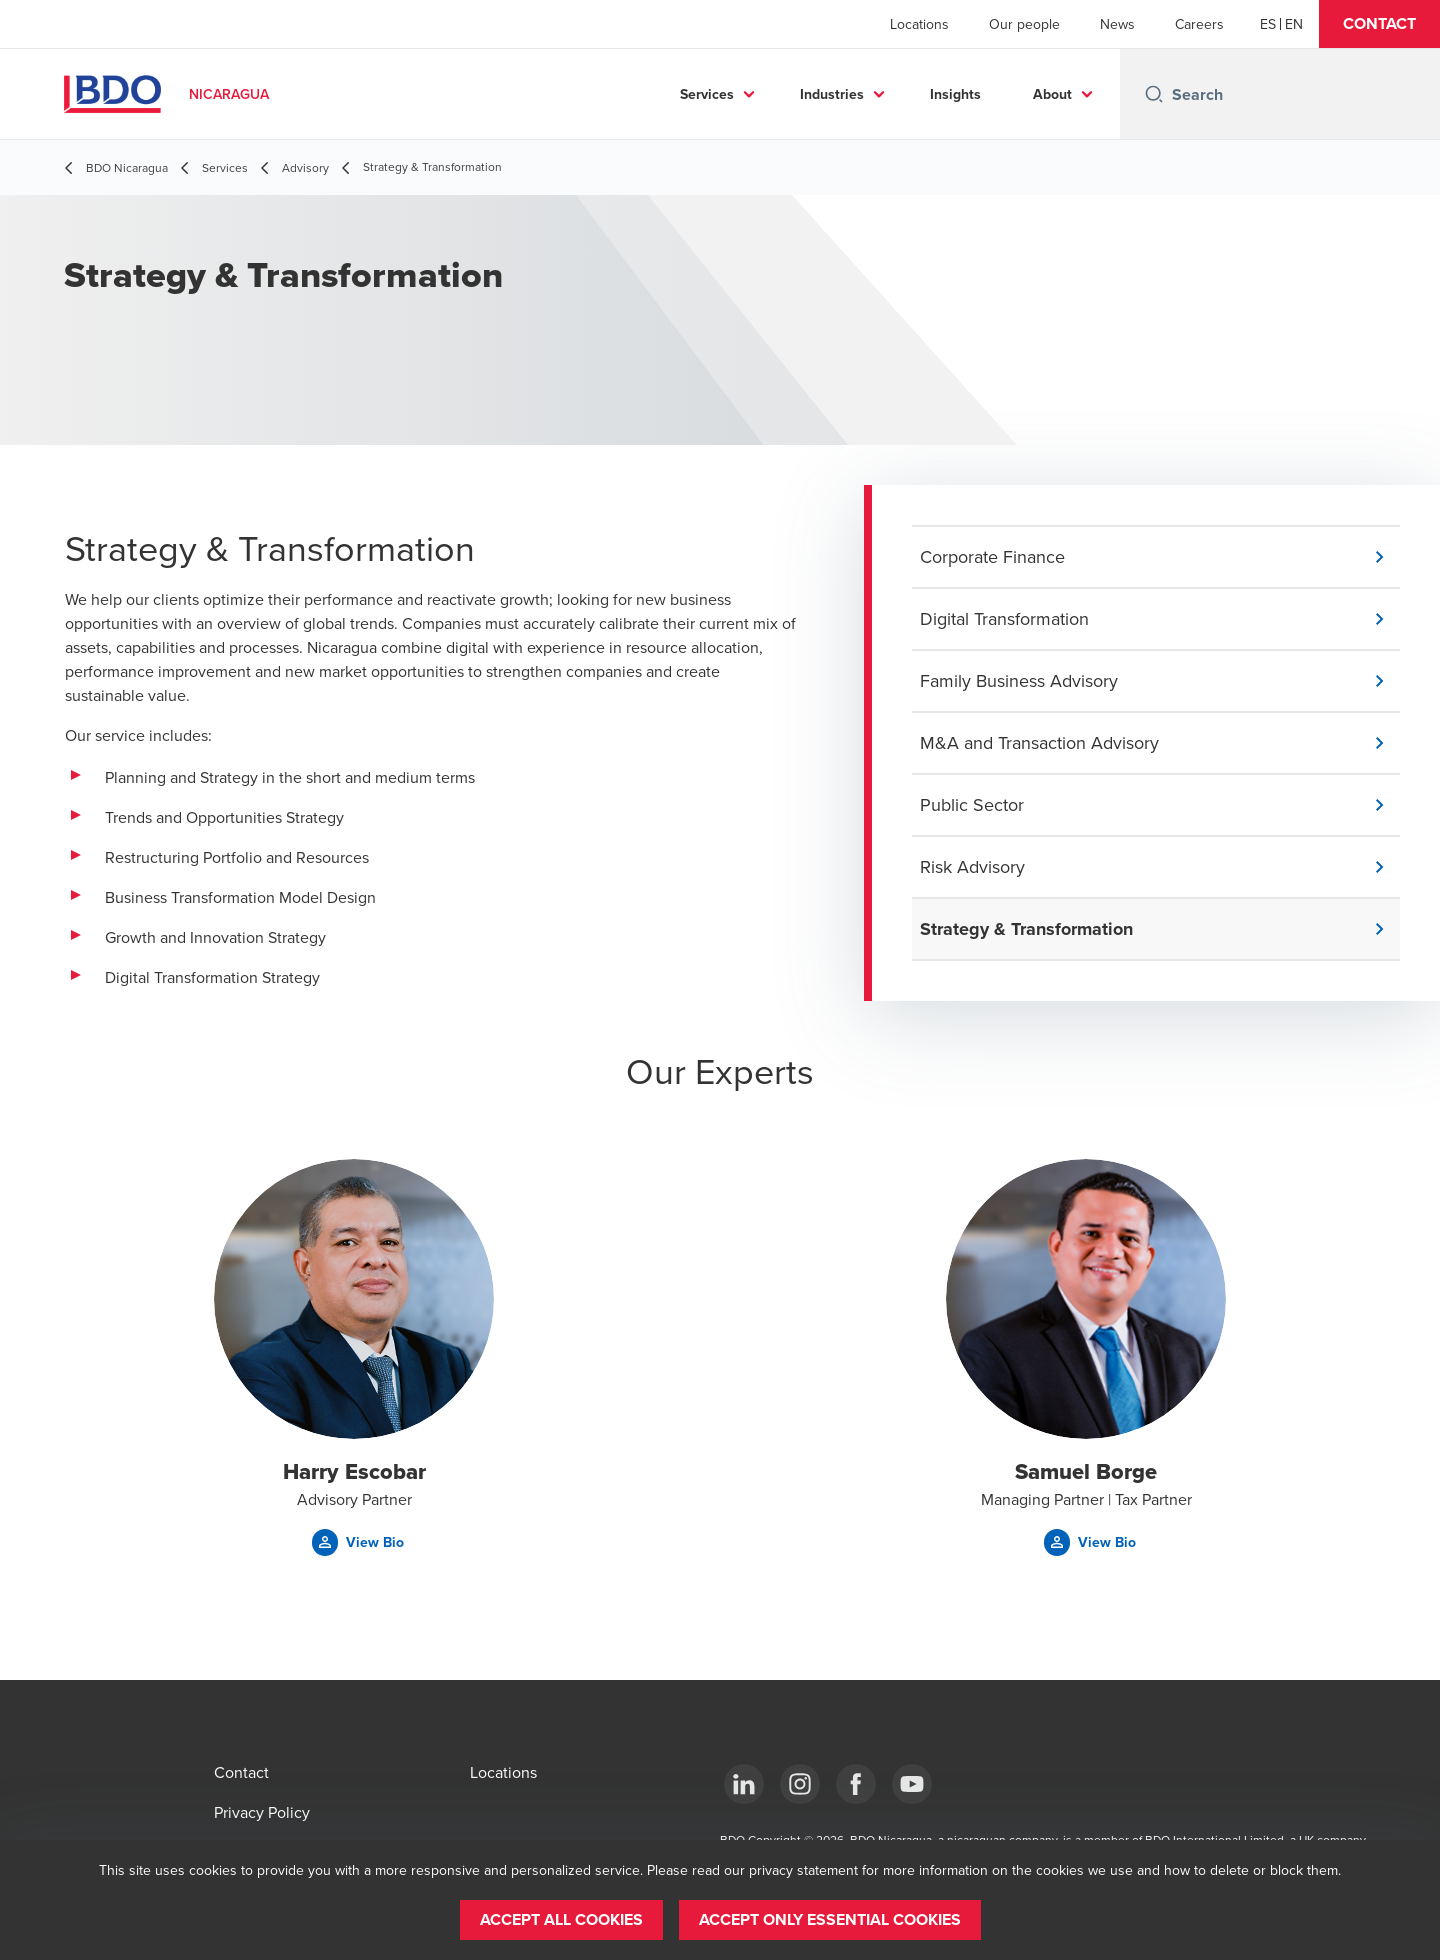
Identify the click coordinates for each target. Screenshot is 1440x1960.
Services (707, 94)
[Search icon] (1154, 94)
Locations (919, 24)
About (1052, 94)
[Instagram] (800, 1784)
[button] (1379, 24)
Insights (955, 94)
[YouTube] (912, 1784)
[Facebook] (856, 1784)
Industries (832, 94)
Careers (1199, 24)
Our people (1024, 24)
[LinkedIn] (744, 1784)
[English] (1294, 24)
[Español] (1268, 24)
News (1117, 24)
